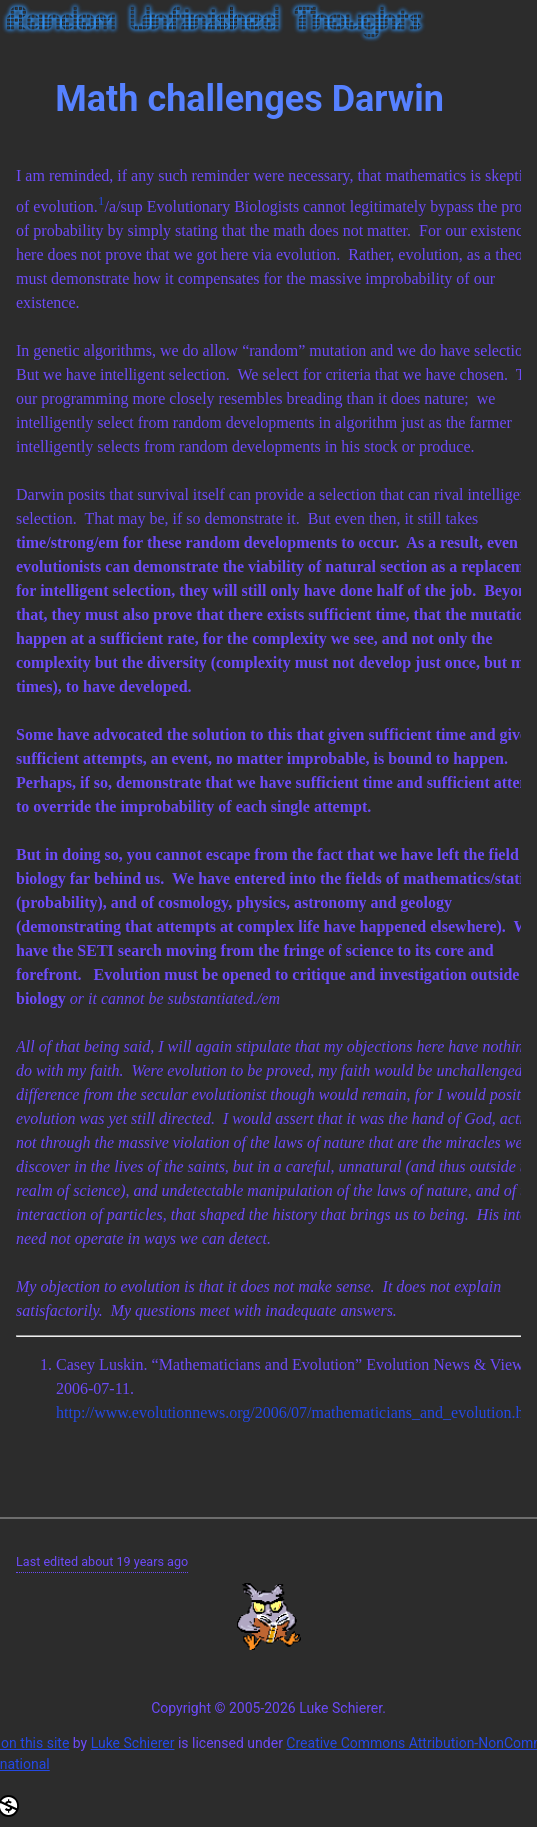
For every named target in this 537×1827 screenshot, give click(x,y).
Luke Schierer (133, 1743)
